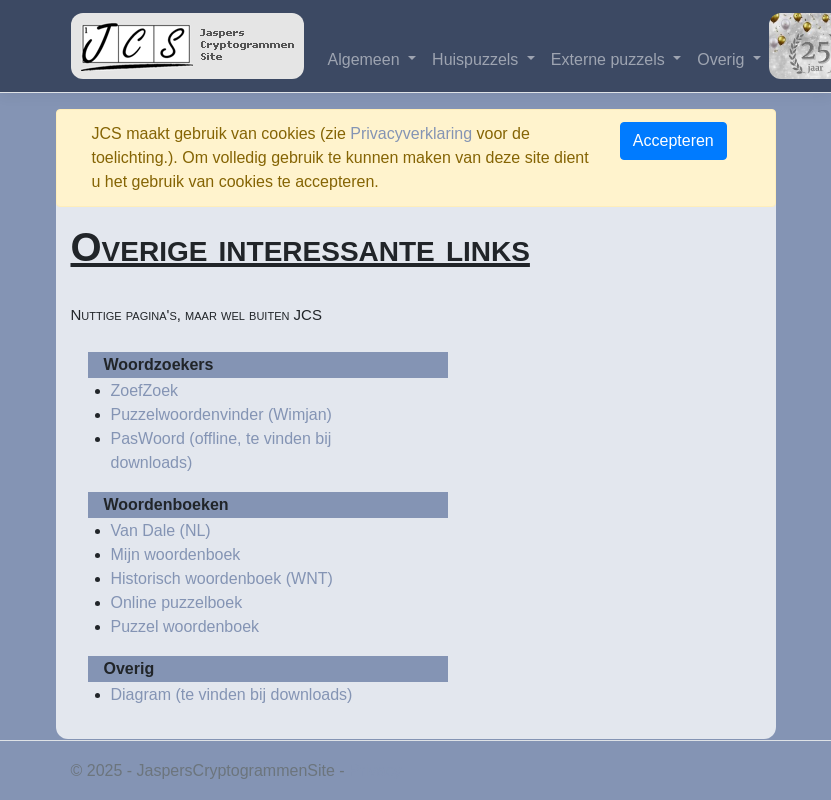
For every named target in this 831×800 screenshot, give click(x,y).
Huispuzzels (477, 59)
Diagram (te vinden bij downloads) (232, 694)
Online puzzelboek (177, 602)
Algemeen (366, 59)
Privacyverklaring (411, 133)
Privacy (375, 770)
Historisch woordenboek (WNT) (222, 578)
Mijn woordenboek (176, 554)
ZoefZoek (145, 390)
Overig (723, 59)
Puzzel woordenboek (185, 626)
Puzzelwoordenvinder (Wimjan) (221, 414)
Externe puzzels (610, 59)
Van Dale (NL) (161, 530)
